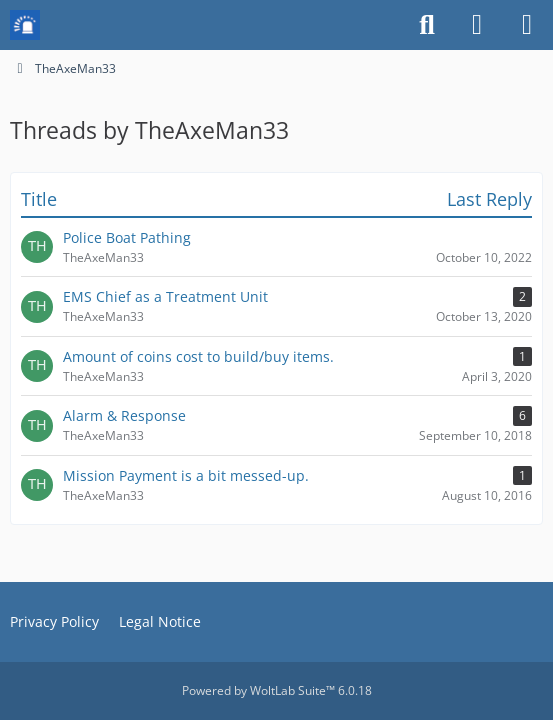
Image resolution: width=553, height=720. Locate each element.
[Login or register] (477, 25)
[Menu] (527, 25)
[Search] (427, 25)
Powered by (277, 690)
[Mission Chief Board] (25, 25)
